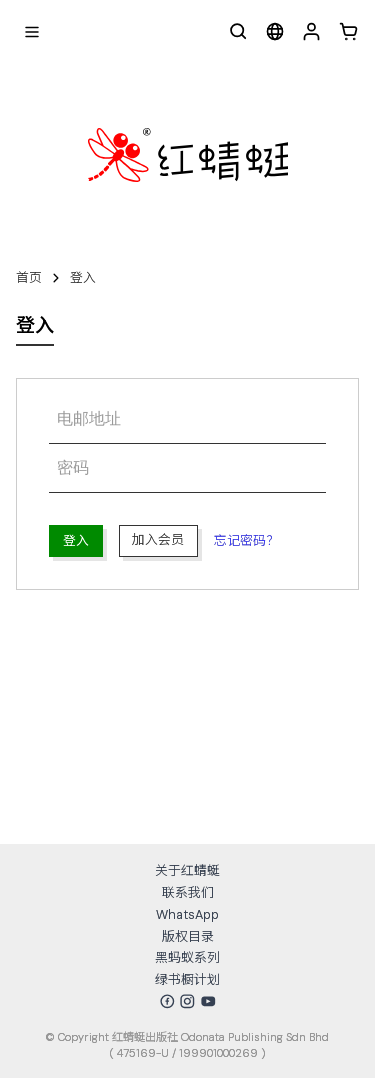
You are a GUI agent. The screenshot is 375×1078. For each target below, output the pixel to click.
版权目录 (188, 936)
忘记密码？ (246, 540)
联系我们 (188, 892)
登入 (83, 277)
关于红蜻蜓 (187, 870)
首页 (29, 277)
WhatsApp (187, 914)
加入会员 (158, 539)
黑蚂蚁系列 (187, 957)
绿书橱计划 (187, 979)
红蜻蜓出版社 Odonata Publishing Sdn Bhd (220, 1037)
